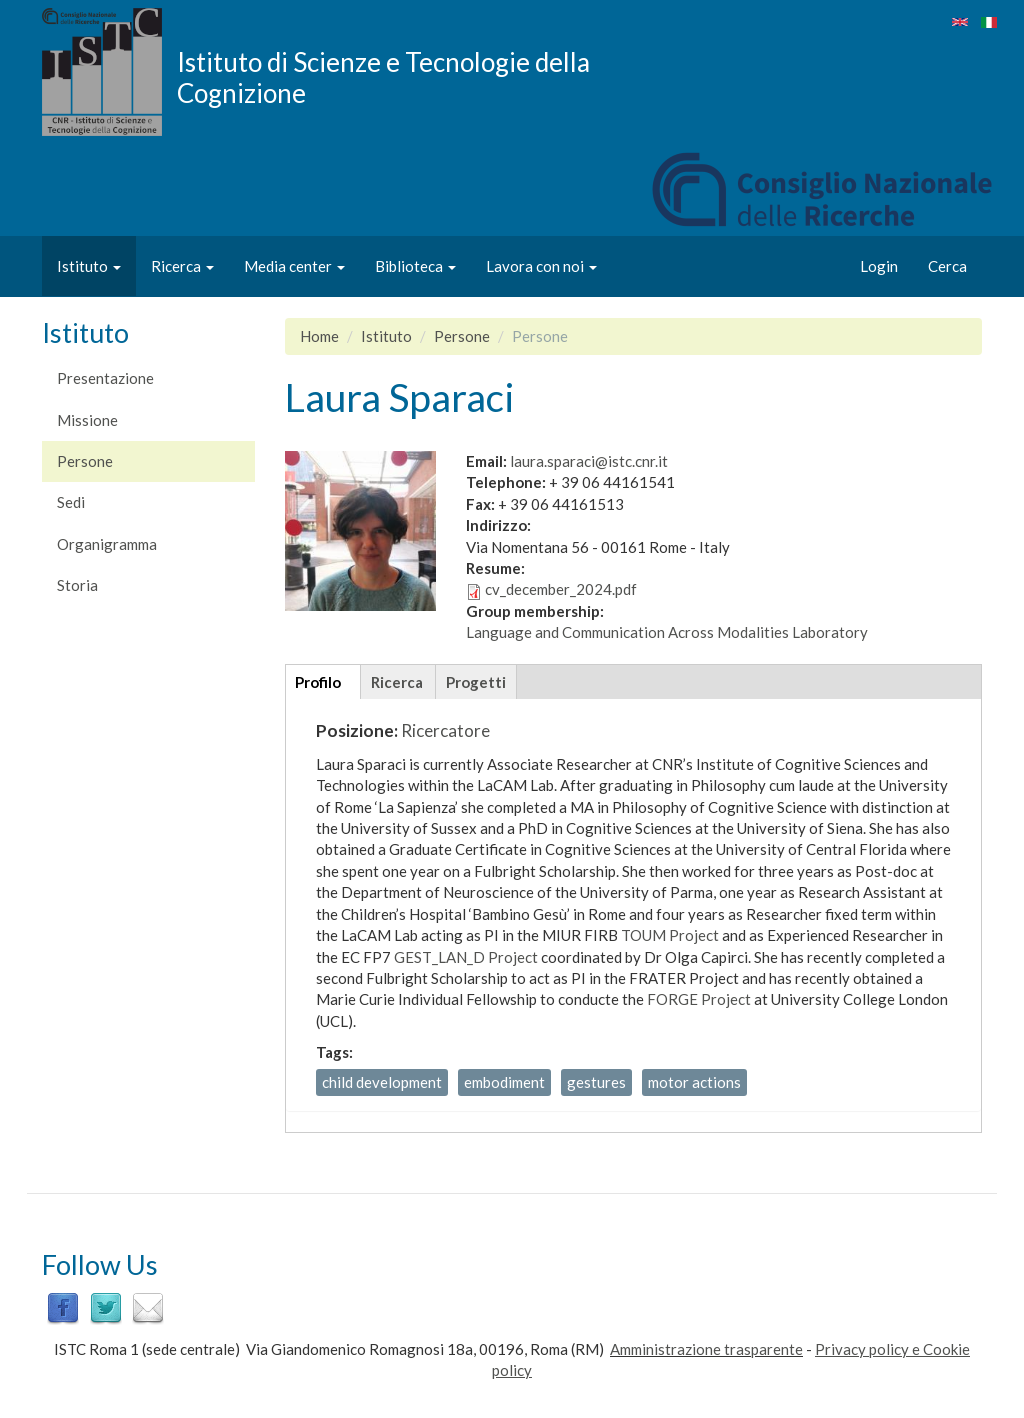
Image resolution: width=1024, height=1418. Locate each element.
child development (382, 1082)
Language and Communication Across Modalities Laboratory (667, 632)
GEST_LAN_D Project (466, 957)
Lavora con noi (541, 266)
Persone (85, 461)
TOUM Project (670, 935)
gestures (596, 1082)
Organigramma (107, 544)
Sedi (71, 502)
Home (319, 336)
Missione (87, 420)
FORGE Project (699, 999)
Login (879, 266)
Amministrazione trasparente (706, 1349)
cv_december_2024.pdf (561, 589)
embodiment (504, 1082)
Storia (77, 585)
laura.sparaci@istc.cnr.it (589, 461)
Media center (294, 266)
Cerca (947, 266)
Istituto (89, 266)
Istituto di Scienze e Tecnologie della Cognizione (383, 77)
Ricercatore (445, 730)
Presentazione (105, 378)
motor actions (694, 1082)
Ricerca (182, 266)
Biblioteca (415, 266)
